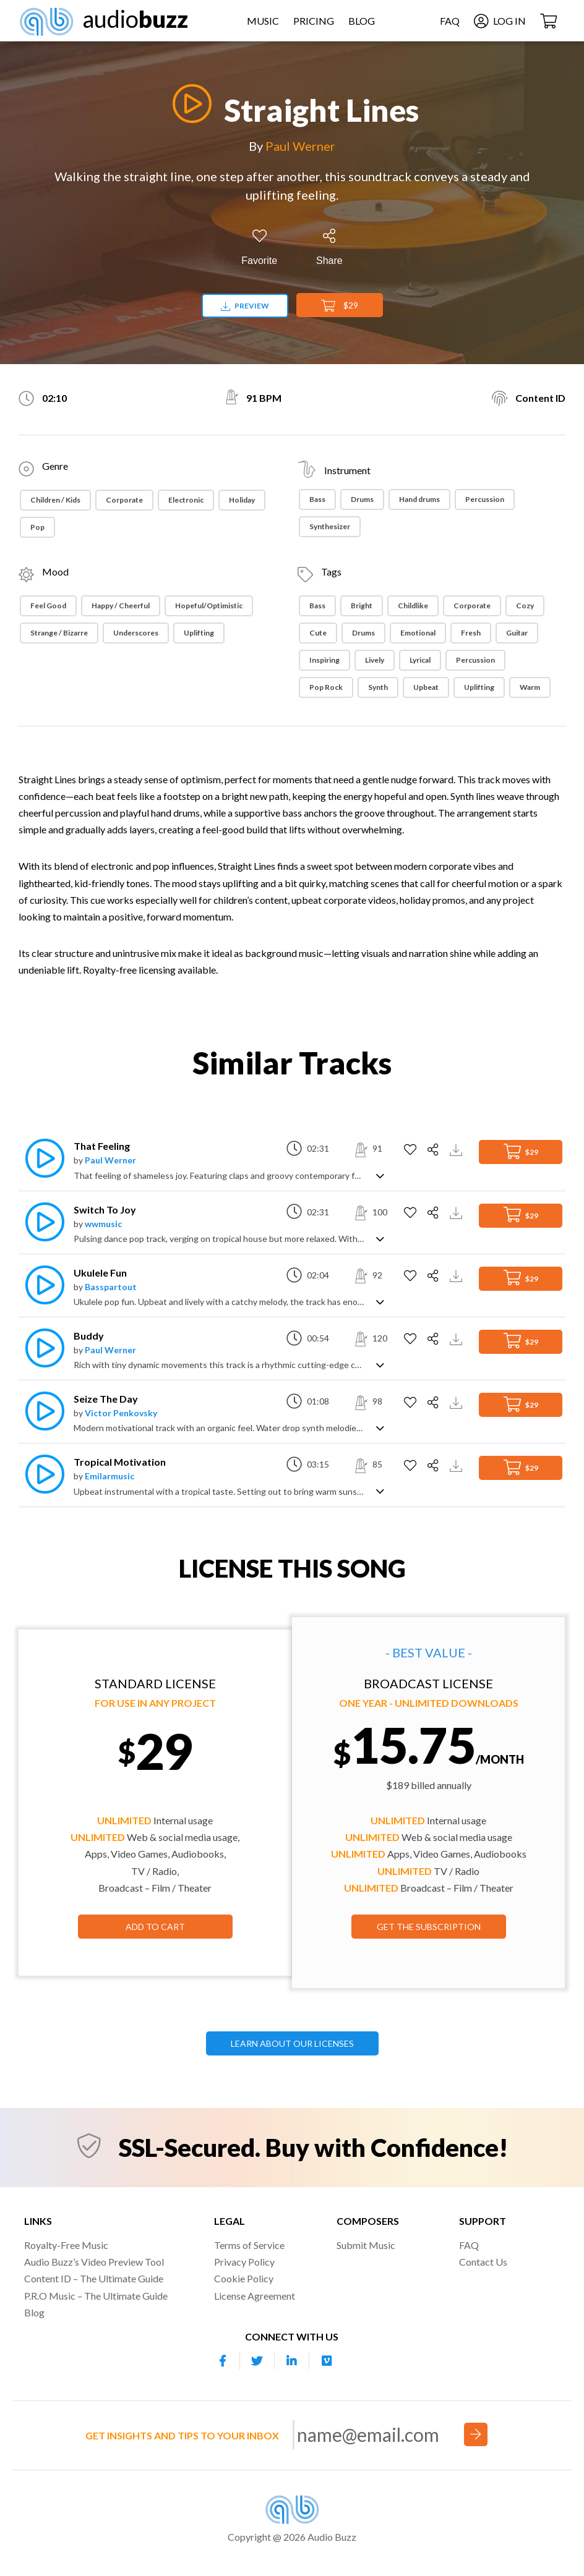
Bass (317, 499)
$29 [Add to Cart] (339, 306)
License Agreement (254, 2296)
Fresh (471, 632)
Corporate (124, 499)
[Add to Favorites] (259, 247)
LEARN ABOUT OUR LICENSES (292, 2043)
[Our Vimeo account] (326, 2361)
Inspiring (324, 660)
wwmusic (103, 1223)
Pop (37, 527)
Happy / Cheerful (121, 605)
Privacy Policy (244, 2262)
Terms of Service (249, 2245)
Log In (499, 21)
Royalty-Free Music (66, 2245)
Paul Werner (300, 145)
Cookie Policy (243, 2278)
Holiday (242, 499)
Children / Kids (55, 499)
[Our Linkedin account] (292, 2361)
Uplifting (199, 632)
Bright (361, 605)
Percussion (484, 499)
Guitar (517, 632)
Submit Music (366, 2245)
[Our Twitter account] (257, 2361)
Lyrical (420, 660)
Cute (318, 632)
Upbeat (426, 687)
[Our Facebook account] (222, 2361)
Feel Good (48, 605)
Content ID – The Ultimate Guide (93, 2278)
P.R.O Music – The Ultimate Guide (96, 2296)
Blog (361, 21)
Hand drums (419, 499)
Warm (530, 687)
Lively (374, 660)
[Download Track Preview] (457, 1148)
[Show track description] (380, 1175)
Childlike (413, 605)
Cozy (525, 605)
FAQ (449, 21)
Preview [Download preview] (245, 305)
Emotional (418, 632)
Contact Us (483, 2262)
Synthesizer (329, 526)
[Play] (189, 103)
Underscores (135, 632)
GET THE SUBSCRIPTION (429, 1926)
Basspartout (111, 1287)
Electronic (186, 499)
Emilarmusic (109, 1476)
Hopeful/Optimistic (209, 605)
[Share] (329, 247)
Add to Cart (155, 1926)
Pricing (313, 21)
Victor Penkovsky (121, 1413)
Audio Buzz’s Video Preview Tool (94, 2262)
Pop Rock (326, 687)
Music (263, 21)
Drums (362, 499)
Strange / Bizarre (59, 632)
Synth (378, 687)
